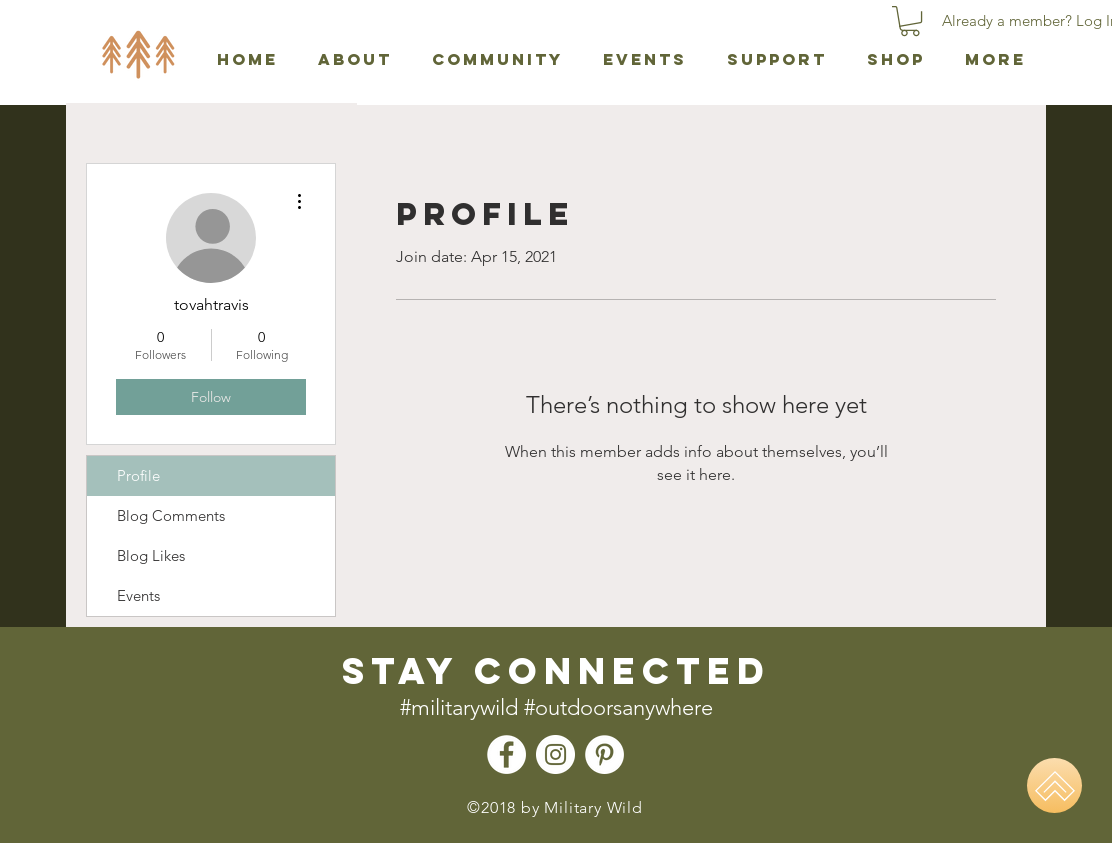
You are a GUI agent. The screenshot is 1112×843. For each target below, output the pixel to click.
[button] (910, 21)
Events (138, 595)
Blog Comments (171, 515)
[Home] (1054, 785)
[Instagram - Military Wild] (555, 754)
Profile (138, 475)
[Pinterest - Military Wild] (604, 754)
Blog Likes (151, 555)
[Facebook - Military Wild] (506, 754)
